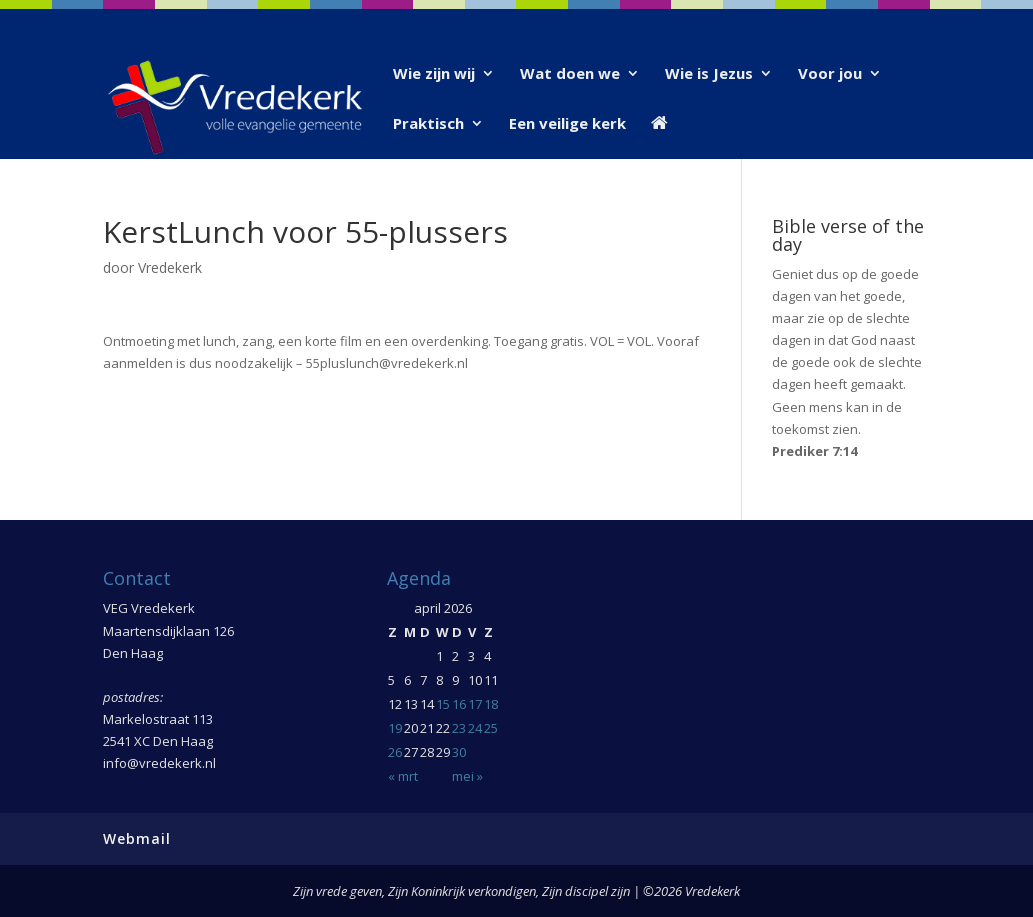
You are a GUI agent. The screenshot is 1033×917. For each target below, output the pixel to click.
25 (491, 728)
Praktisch (428, 124)
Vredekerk (170, 267)
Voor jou (830, 74)
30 (459, 752)
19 (395, 728)
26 (395, 752)
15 (443, 704)
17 (475, 704)
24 (475, 728)
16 (459, 704)
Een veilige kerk (567, 124)
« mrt (403, 776)
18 (491, 704)
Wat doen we (570, 74)
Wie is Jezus (709, 74)
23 (459, 728)
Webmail (137, 838)
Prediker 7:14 (814, 451)
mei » (467, 776)
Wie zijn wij (434, 74)
